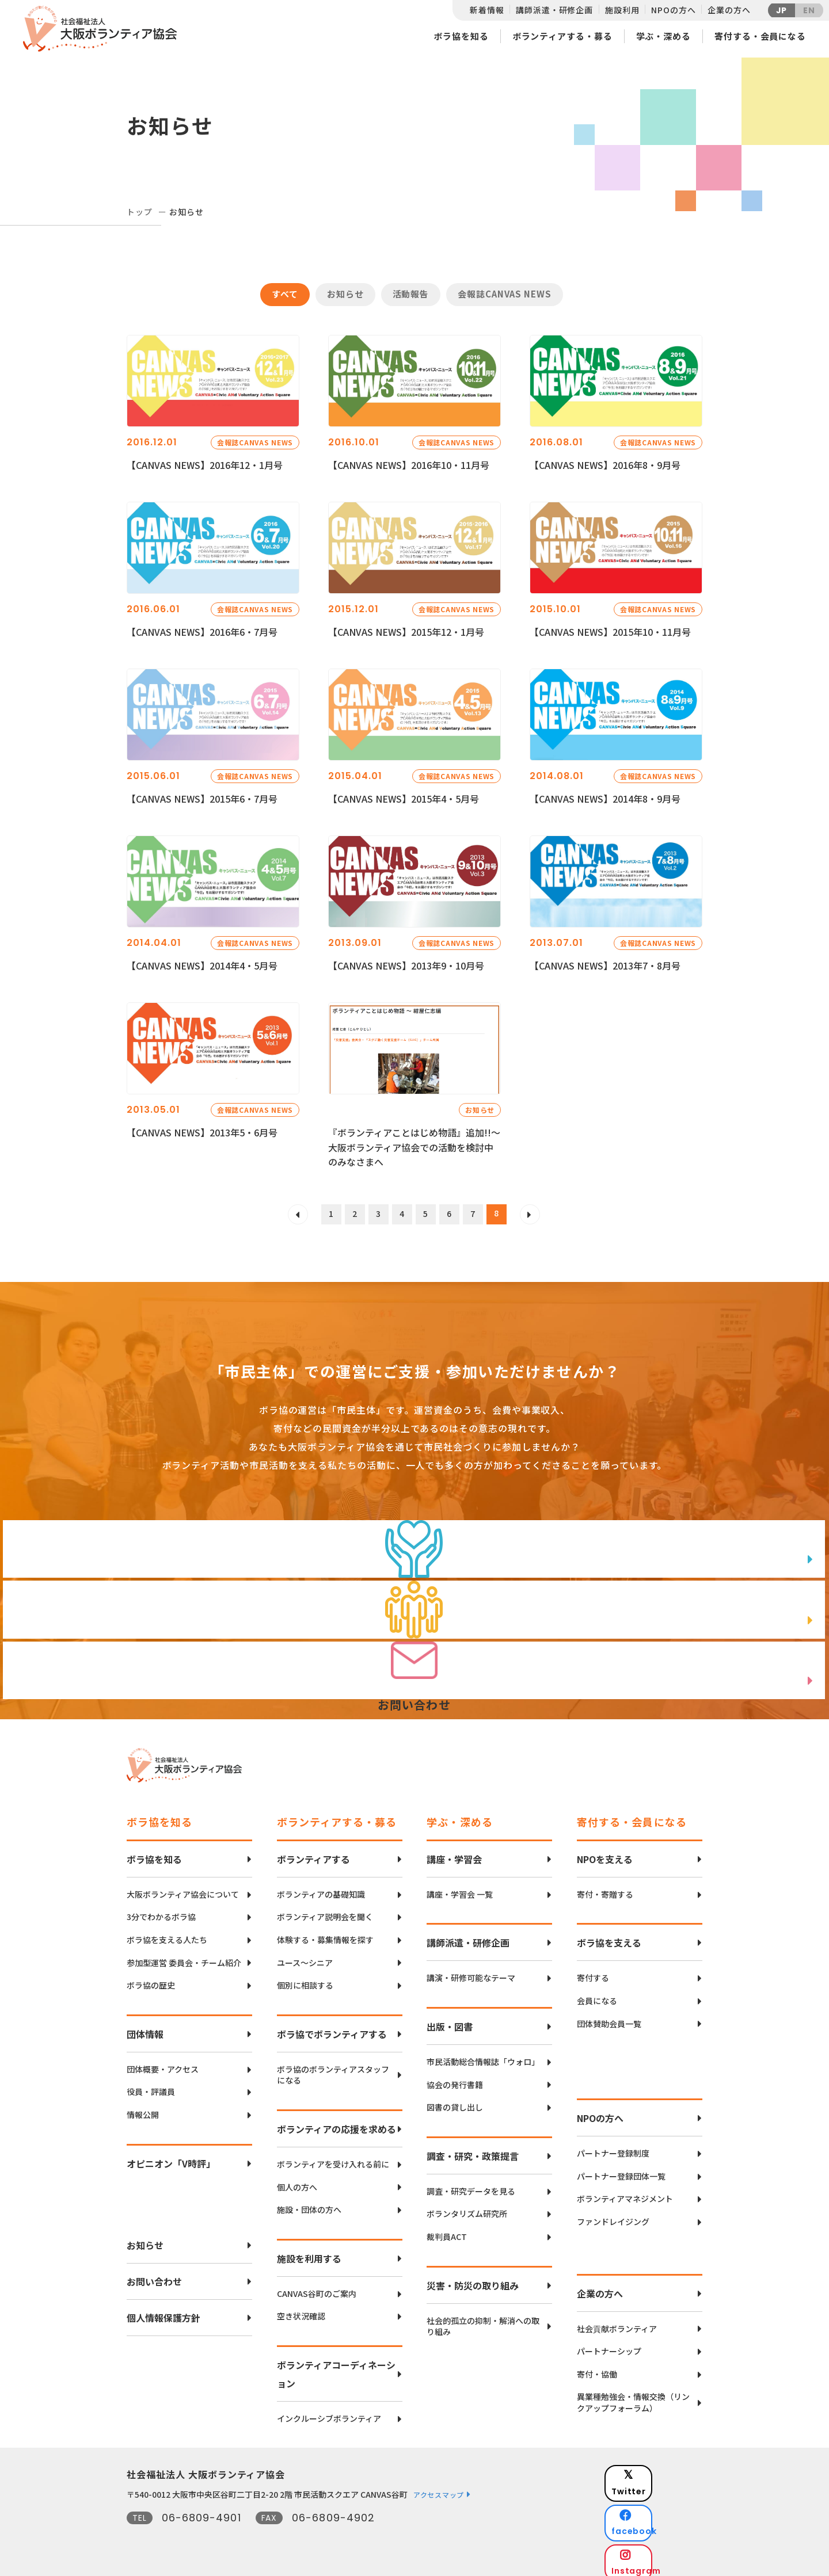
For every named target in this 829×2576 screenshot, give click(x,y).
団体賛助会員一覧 (609, 2017)
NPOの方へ (673, 10)
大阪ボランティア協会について (183, 1888)
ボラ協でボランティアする (332, 2028)
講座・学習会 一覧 (460, 1888)
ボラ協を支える (609, 1937)
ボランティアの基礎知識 (321, 1888)
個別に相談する (305, 1979)
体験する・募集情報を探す (325, 1933)
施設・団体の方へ (309, 2203)
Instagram (661, 2527)
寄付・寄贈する (605, 1888)
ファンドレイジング (613, 2215)
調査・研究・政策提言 (473, 2150)
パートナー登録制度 (613, 2147)
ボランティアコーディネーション (336, 2368)
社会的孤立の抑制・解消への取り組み (483, 2320)
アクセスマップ (438, 2488)
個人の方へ (297, 2181)
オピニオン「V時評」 (171, 2157)
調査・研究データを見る (471, 2185)
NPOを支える (605, 1853)
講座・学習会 (454, 1853)
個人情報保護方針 (163, 2311)
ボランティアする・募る (562, 36)
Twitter (661, 2469)
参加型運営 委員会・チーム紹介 (184, 1956)
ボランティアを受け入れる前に (333, 2158)
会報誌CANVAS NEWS (505, 294)
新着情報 (487, 10)
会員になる (597, 1994)
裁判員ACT (447, 2230)
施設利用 (622, 10)
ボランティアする (313, 1853)
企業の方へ (729, 10)
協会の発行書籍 (455, 2078)
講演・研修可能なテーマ (471, 1972)
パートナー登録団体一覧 (621, 2170)
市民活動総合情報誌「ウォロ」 (483, 2055)
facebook (662, 2498)
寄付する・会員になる (760, 36)
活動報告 (411, 294)
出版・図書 (450, 2020)
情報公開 (143, 2108)
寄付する (593, 1972)
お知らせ (345, 294)
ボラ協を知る (460, 36)
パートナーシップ (609, 2345)
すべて (285, 294)
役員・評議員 (151, 2085)
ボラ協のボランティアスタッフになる (333, 2069)
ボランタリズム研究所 (467, 2207)
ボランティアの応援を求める (336, 2123)
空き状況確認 (301, 2309)
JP (782, 10)
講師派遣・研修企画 (554, 10)
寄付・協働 (597, 2368)
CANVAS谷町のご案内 (316, 2287)
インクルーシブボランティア (329, 2412)
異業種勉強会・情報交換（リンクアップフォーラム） (633, 2396)
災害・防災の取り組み (473, 2279)
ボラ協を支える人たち (167, 1933)
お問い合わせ (154, 2275)
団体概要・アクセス (163, 2063)
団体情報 (145, 2028)
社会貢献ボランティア (617, 2322)
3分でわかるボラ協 (161, 1911)
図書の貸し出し (455, 2101)
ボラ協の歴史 (151, 1979)
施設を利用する (309, 2252)
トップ (140, 211)
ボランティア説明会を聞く (325, 1911)
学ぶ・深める (663, 36)
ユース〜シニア (305, 1956)
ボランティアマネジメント (625, 2192)
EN (809, 10)
